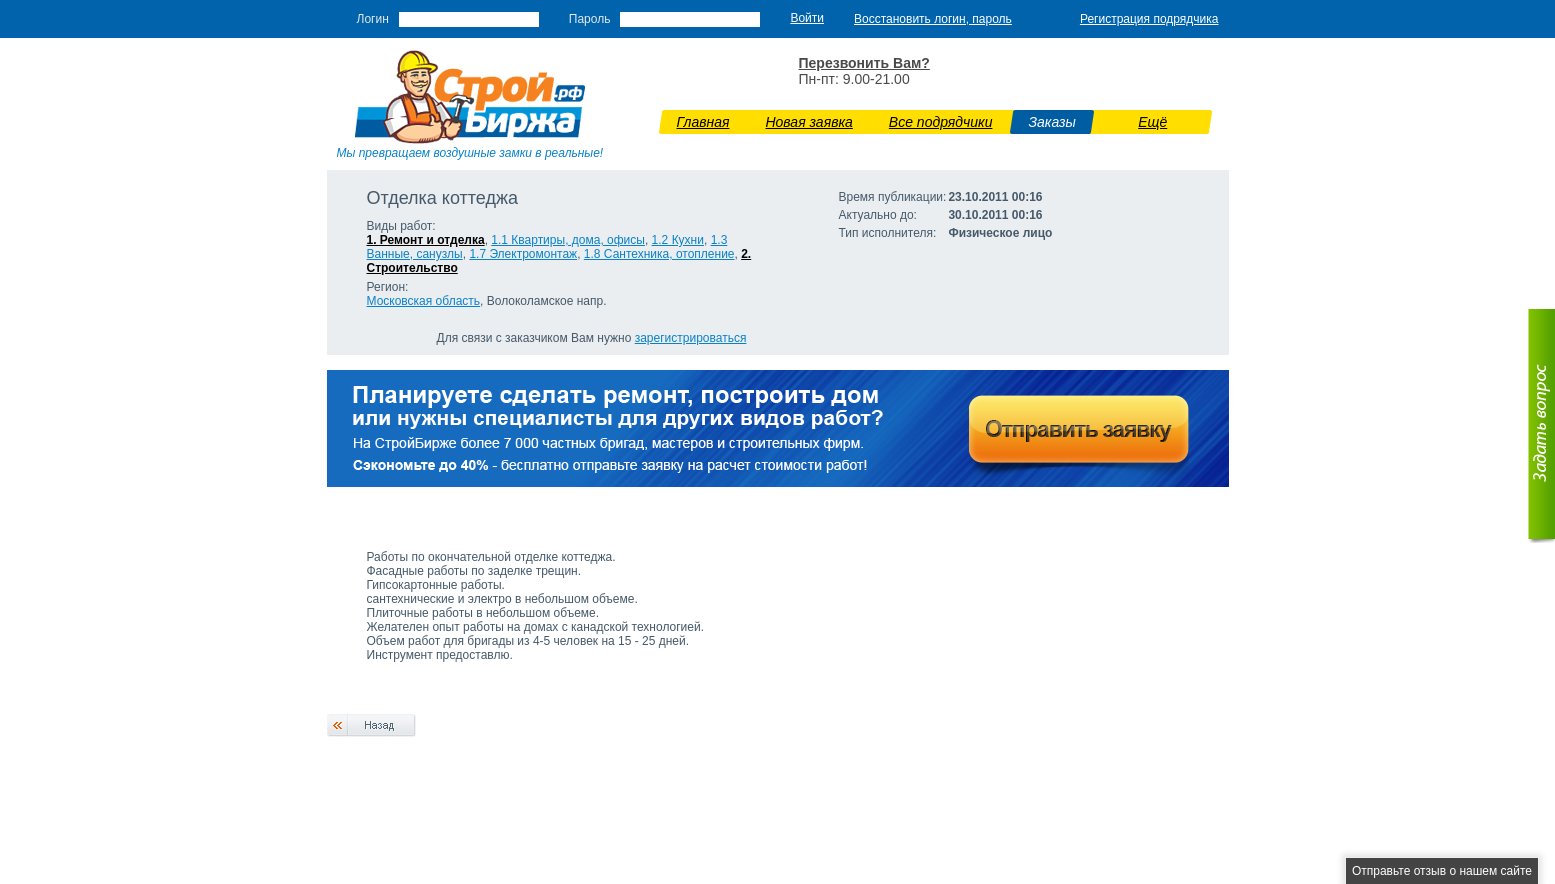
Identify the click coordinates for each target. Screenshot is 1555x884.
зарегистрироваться (691, 338)
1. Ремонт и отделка (426, 240)
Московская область (424, 301)
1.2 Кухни (678, 240)
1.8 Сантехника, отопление (659, 254)
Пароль (590, 19)
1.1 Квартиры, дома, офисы (568, 240)
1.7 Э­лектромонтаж (523, 254)
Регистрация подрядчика (1149, 19)
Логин (373, 19)
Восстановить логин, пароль (933, 19)
